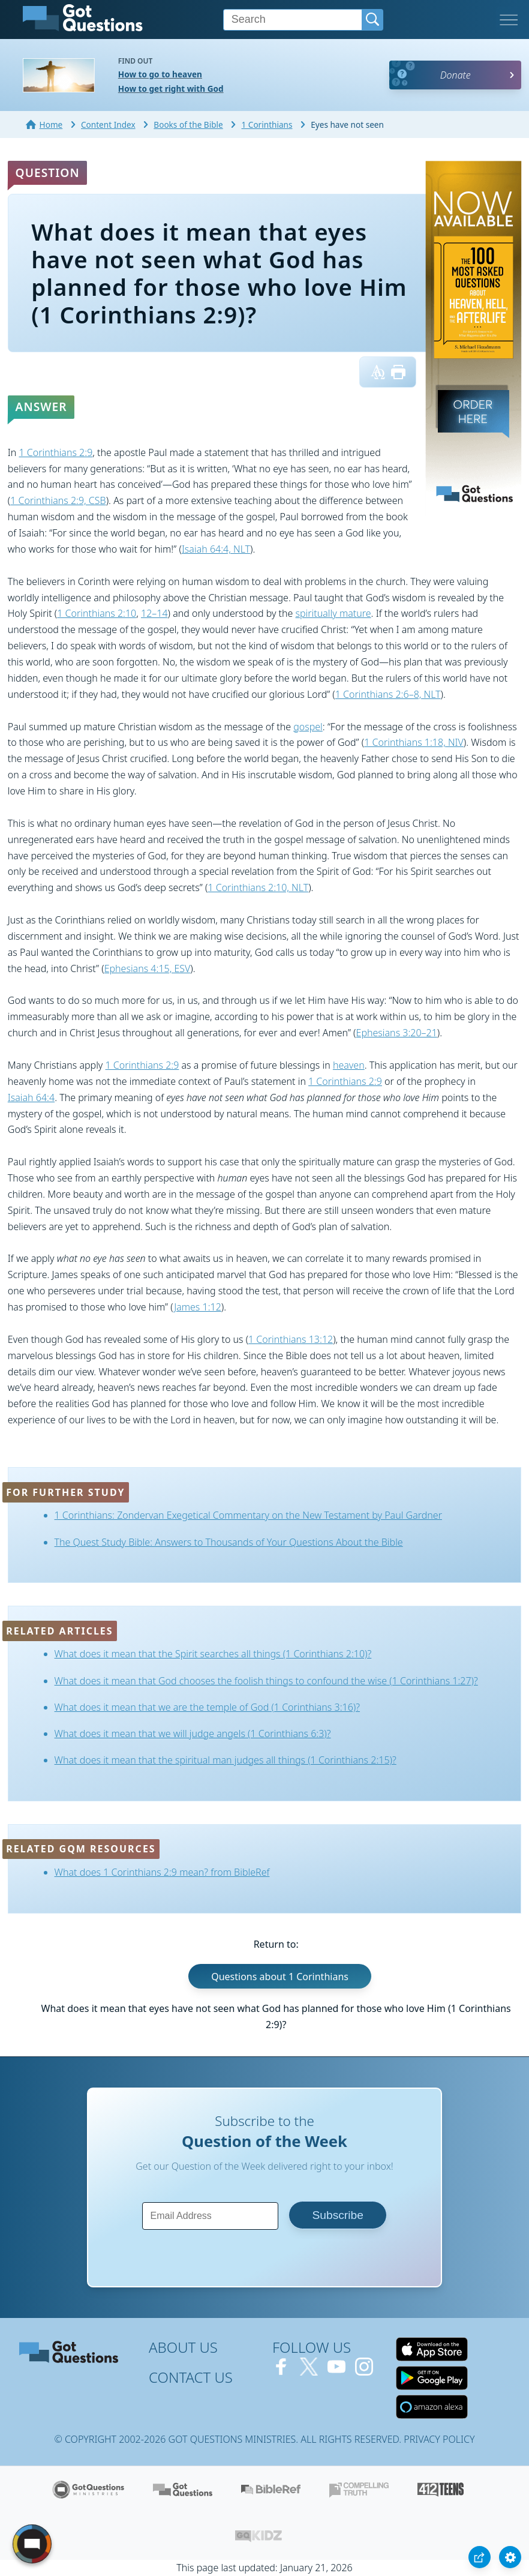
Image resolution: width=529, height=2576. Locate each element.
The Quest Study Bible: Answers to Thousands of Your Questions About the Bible (229, 1542)
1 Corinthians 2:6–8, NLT (388, 694)
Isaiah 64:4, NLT (216, 549)
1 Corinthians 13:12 (290, 1339)
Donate (455, 75)
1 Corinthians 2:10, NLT (258, 887)
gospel (308, 726)
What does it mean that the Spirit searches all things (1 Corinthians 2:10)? (213, 1653)
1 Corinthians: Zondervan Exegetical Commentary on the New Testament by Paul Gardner (248, 1515)
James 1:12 (197, 1307)
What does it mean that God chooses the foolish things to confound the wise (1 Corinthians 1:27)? (266, 1680)
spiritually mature (333, 613)
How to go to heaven (160, 74)
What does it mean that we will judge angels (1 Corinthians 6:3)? (193, 1733)
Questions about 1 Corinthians (279, 1976)
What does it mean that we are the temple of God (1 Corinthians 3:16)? (207, 1707)
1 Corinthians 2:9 (55, 452)
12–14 (154, 613)
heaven (349, 1065)
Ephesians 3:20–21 (396, 1032)
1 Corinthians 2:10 (96, 613)
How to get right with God (171, 88)
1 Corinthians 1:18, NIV (414, 742)
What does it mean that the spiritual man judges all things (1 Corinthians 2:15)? (225, 1760)
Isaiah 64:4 (31, 1097)
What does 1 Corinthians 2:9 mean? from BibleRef (162, 1872)
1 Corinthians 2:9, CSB (58, 500)
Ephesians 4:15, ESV (147, 968)
